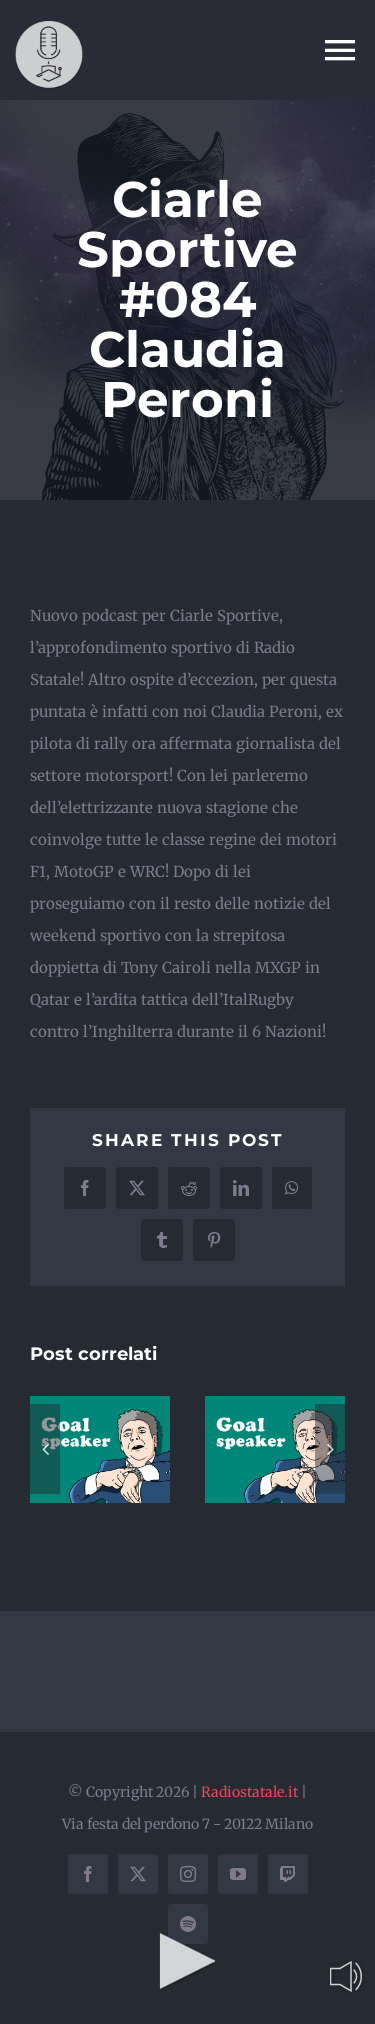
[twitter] (138, 1874)
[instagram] (188, 1874)
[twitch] (288, 1874)
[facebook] (88, 1874)
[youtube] (238, 1874)
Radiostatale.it (249, 1792)
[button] (45, 1449)
